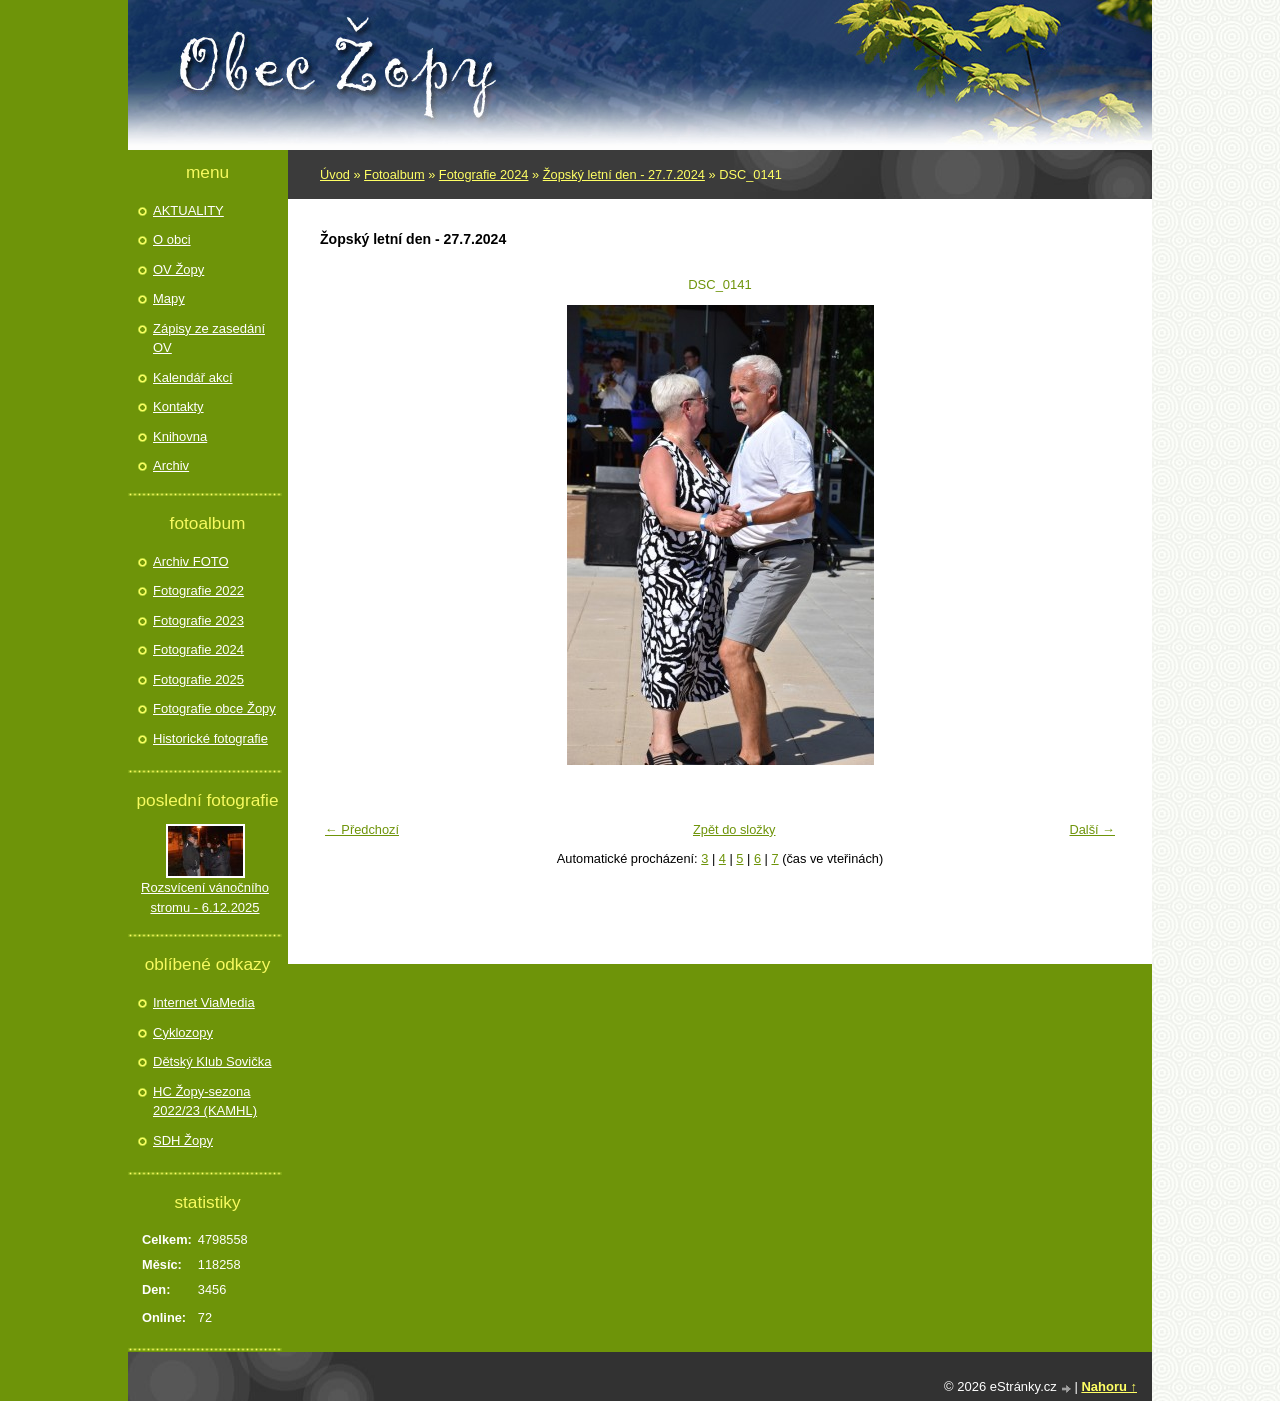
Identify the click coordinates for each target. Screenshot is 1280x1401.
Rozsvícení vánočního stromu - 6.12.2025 (205, 897)
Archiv (171, 465)
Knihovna (180, 436)
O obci (172, 239)
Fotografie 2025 (198, 679)
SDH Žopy (183, 1140)
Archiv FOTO (191, 561)
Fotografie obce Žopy (214, 708)
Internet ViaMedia (204, 1002)
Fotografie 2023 (198, 620)
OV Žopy (178, 269)
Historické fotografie (210, 738)
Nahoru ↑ (1109, 1386)
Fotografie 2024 (484, 174)
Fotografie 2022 (198, 590)
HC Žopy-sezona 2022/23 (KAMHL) (205, 1101)
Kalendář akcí (193, 377)
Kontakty (178, 406)
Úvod (335, 174)
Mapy (169, 298)
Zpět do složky (734, 829)
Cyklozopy (183, 1032)
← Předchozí (362, 829)
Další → (1092, 829)
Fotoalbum (394, 174)
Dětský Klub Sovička (212, 1061)
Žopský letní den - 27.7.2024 (624, 174)
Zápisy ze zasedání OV (209, 338)
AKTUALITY (188, 210)
